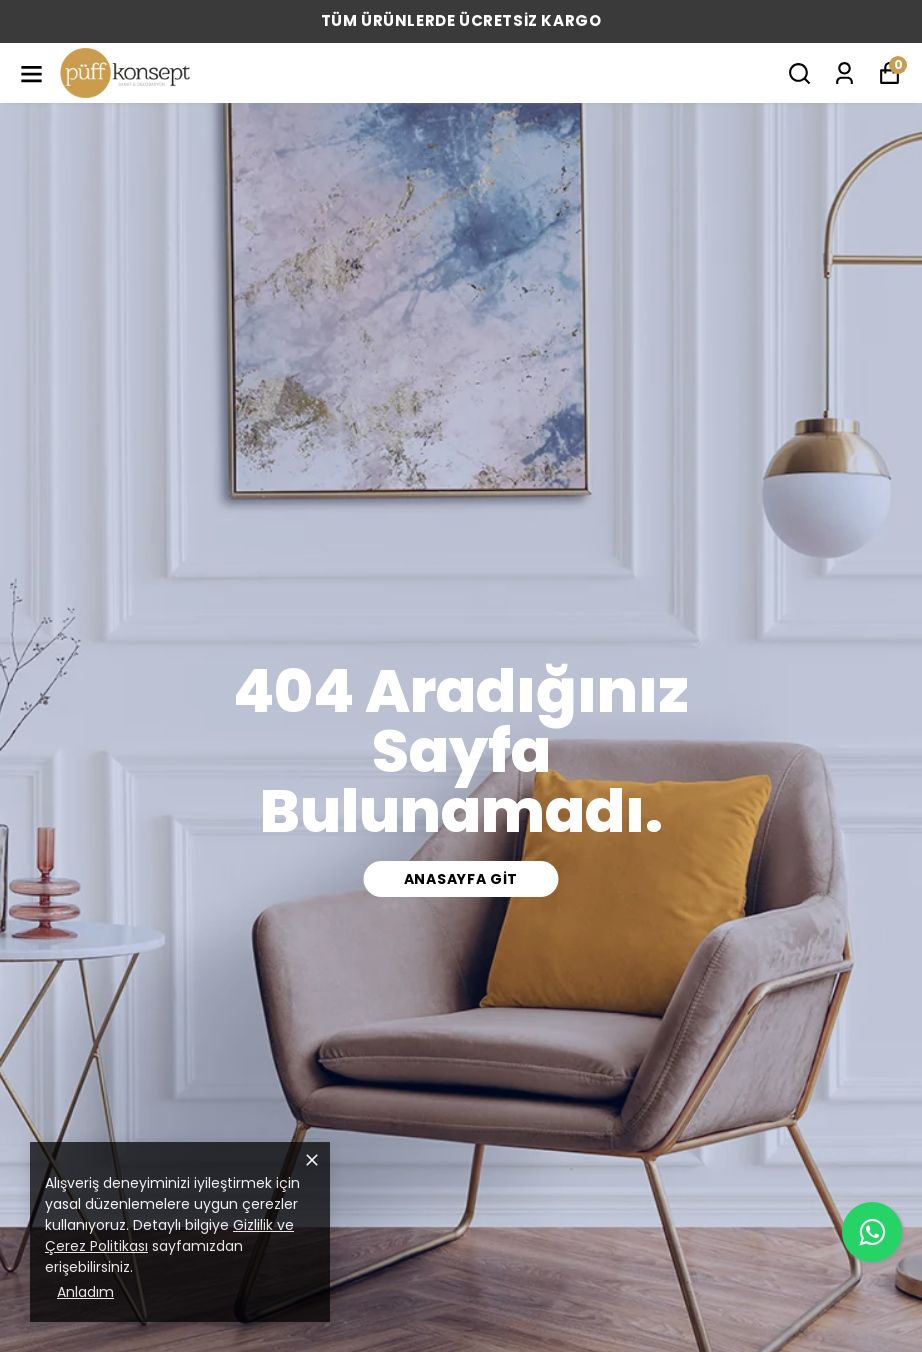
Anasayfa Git (461, 879)
